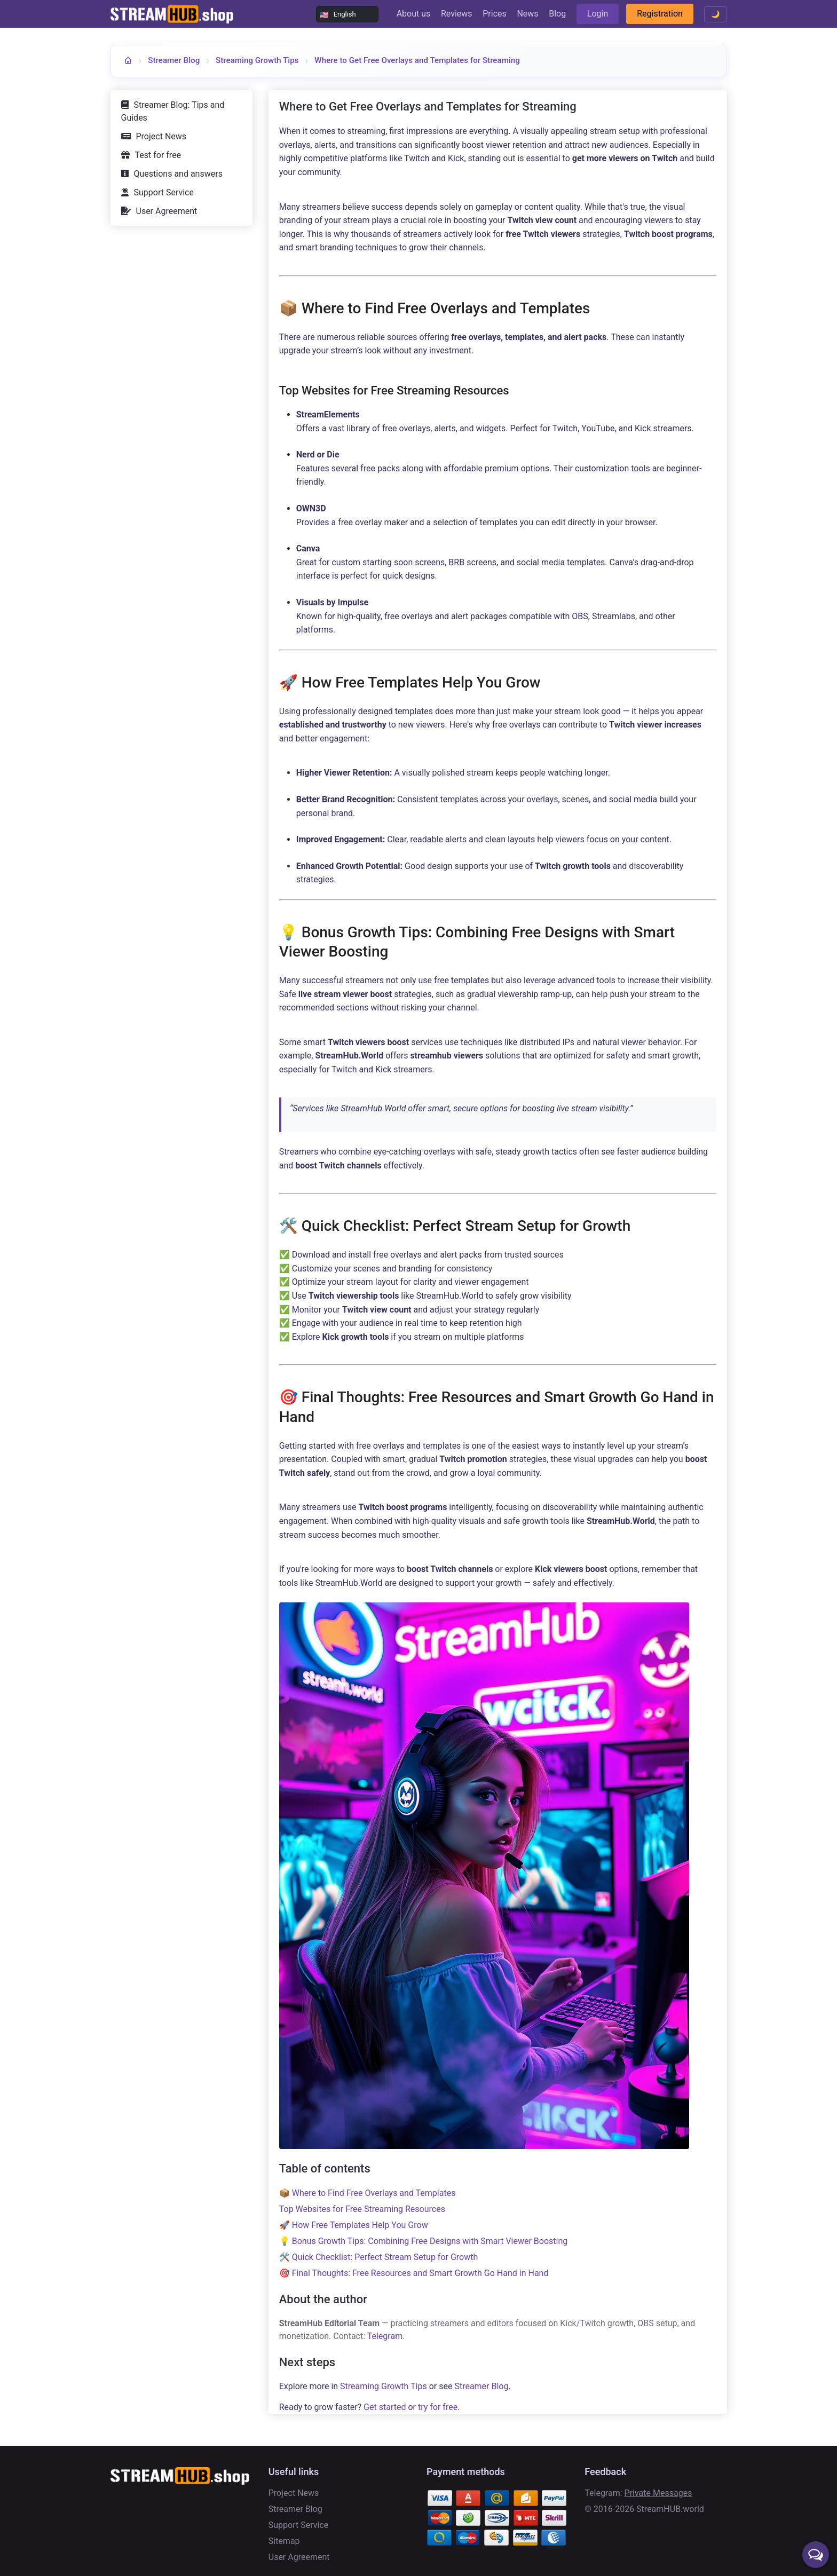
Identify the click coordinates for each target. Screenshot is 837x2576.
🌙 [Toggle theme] (715, 14)
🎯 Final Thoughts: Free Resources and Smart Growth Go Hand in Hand (414, 2273)
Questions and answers (178, 174)
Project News (161, 136)
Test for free (158, 155)
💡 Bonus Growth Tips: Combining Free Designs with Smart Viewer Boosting (423, 2241)
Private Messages (658, 2493)
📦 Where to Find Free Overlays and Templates (367, 2193)
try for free (437, 2407)
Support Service (164, 192)
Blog (557, 14)
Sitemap (284, 2541)
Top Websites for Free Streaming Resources (362, 2209)
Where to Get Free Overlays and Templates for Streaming (417, 60)
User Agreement (167, 211)
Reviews (456, 14)
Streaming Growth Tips (257, 60)
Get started (385, 2407)
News (527, 14)
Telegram (384, 2336)
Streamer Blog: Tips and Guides (173, 111)
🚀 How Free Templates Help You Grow (353, 2225)
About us (414, 14)
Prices (495, 14)
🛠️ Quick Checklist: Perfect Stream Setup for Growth (378, 2257)
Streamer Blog (174, 60)
